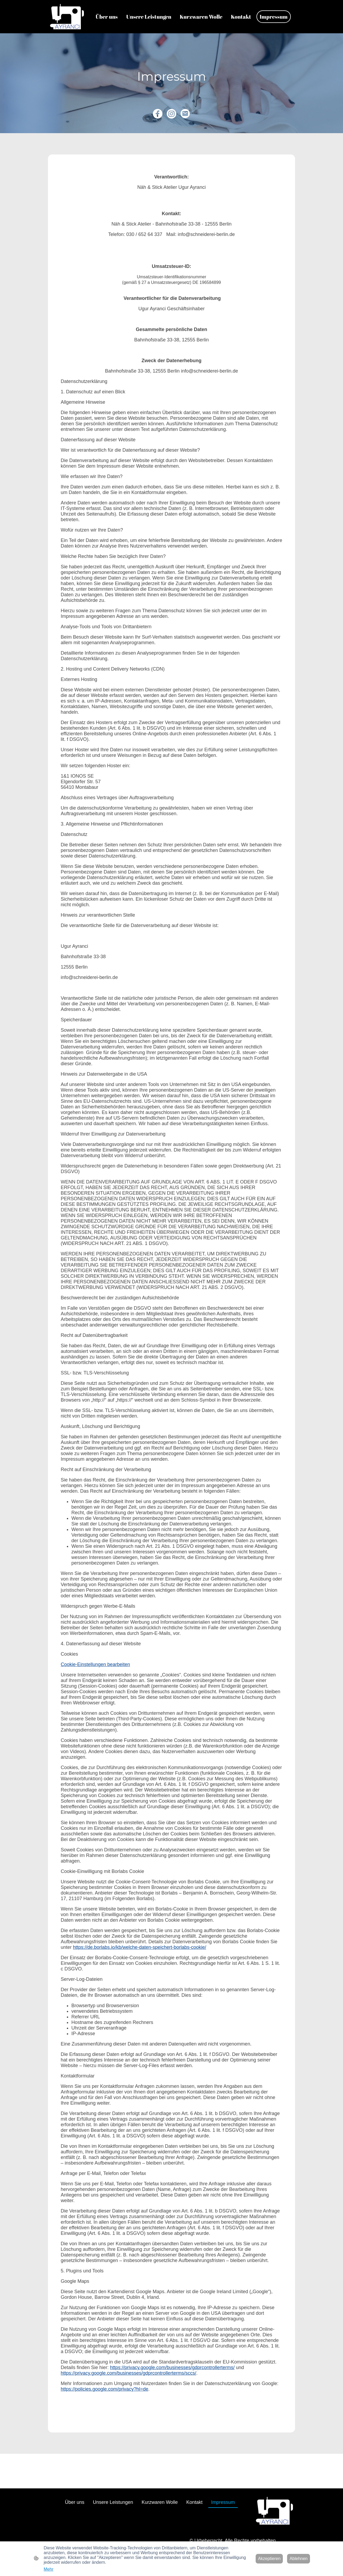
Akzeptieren (269, 2558)
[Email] (185, 114)
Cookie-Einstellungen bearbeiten (95, 1664)
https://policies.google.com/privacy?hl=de (104, 2389)
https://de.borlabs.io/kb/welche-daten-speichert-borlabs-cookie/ (139, 1947)
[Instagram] (171, 114)
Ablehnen (298, 2558)
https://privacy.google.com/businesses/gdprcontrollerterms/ (172, 2367)
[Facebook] (157, 114)
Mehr (48, 2569)
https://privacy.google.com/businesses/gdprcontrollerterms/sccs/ (128, 2373)
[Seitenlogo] (67, 16)
